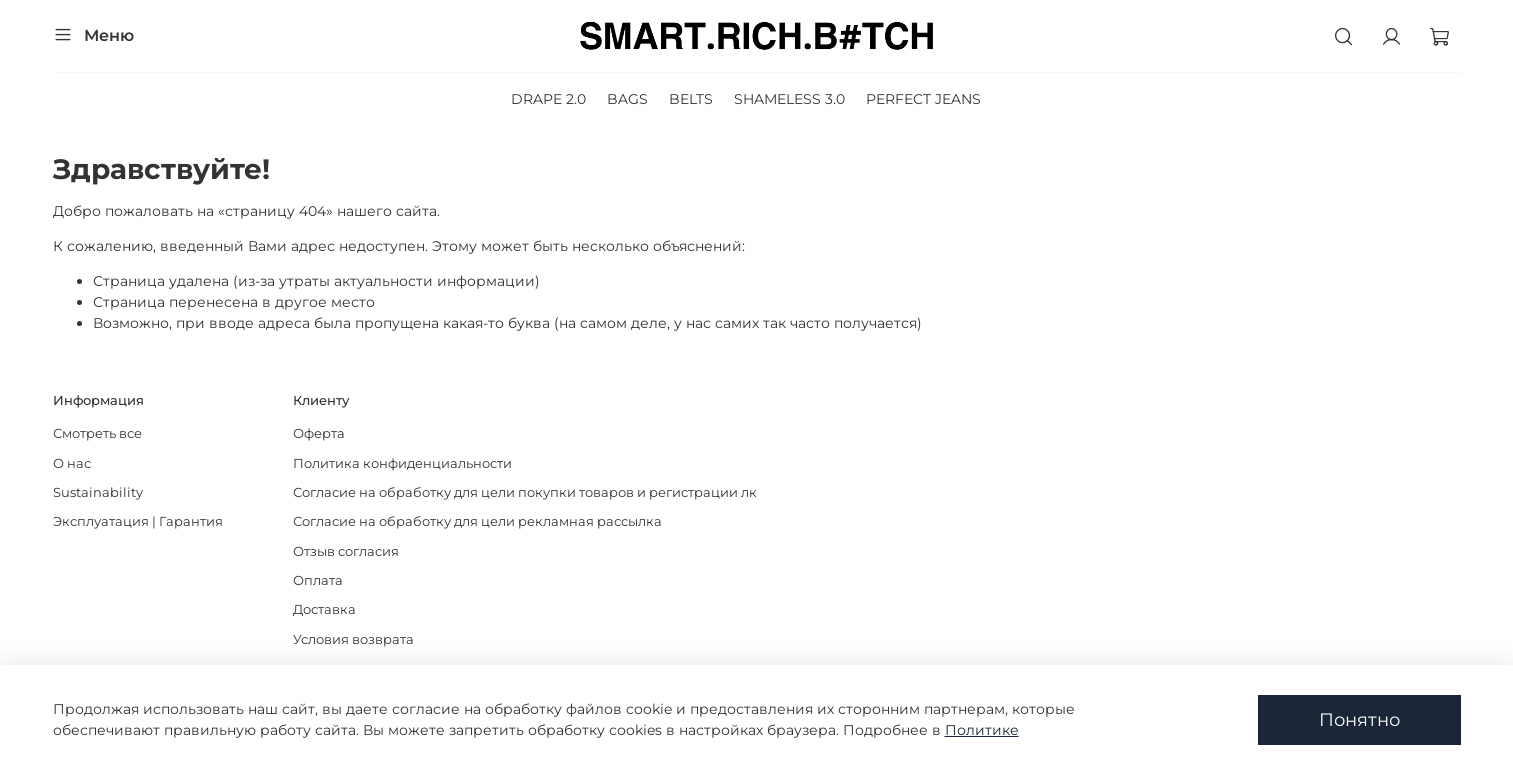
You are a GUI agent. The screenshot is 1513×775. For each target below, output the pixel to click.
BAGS (627, 99)
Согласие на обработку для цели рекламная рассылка (477, 521)
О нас (72, 463)
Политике (982, 730)
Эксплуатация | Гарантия (138, 521)
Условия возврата (353, 639)
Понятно (1359, 719)
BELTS (691, 99)
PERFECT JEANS (923, 99)
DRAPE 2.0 (548, 99)
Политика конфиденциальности (402, 463)
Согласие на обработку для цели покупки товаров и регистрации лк (525, 492)
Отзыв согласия (346, 551)
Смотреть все (97, 433)
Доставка (324, 609)
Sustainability (98, 492)
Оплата (318, 580)
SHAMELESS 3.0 (789, 99)
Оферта (319, 433)
